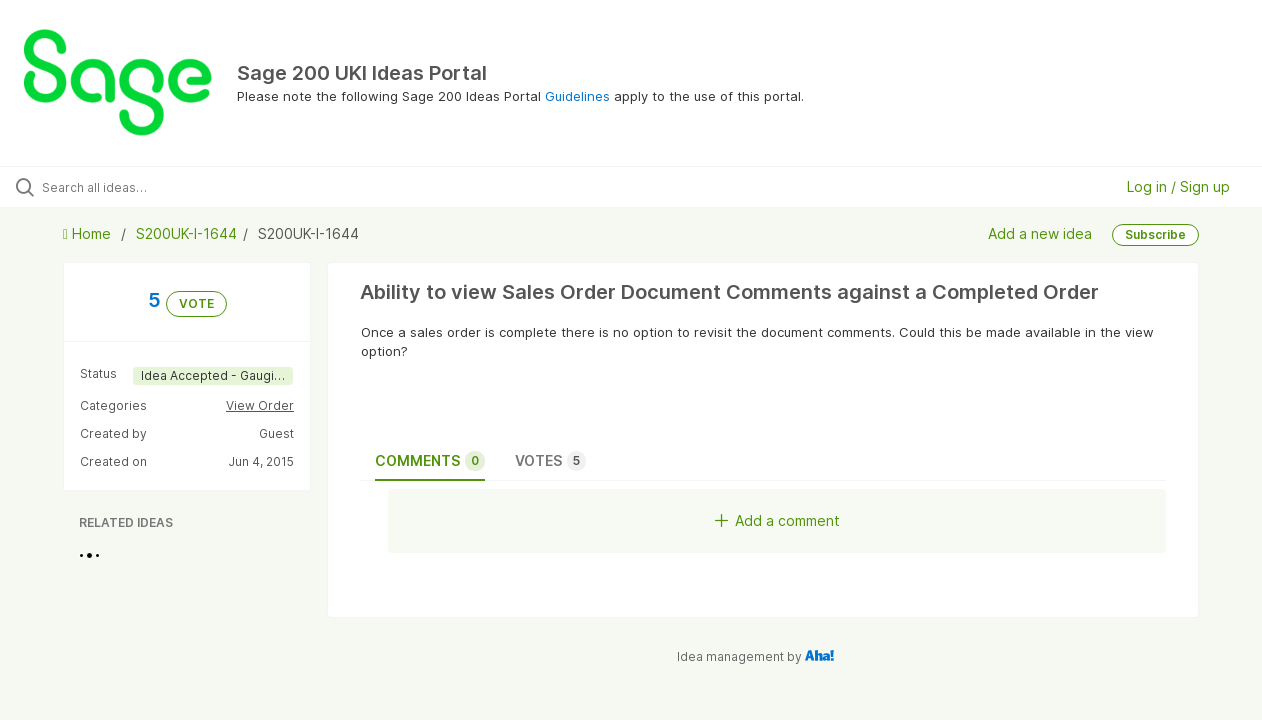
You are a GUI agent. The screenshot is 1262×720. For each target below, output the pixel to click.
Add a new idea (1040, 233)
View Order (260, 405)
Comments (430, 461)
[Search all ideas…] (151, 187)
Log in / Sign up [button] (1178, 186)
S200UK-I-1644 (186, 233)
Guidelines (577, 96)
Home (89, 233)
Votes (550, 461)
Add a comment (777, 520)
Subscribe (1155, 234)
